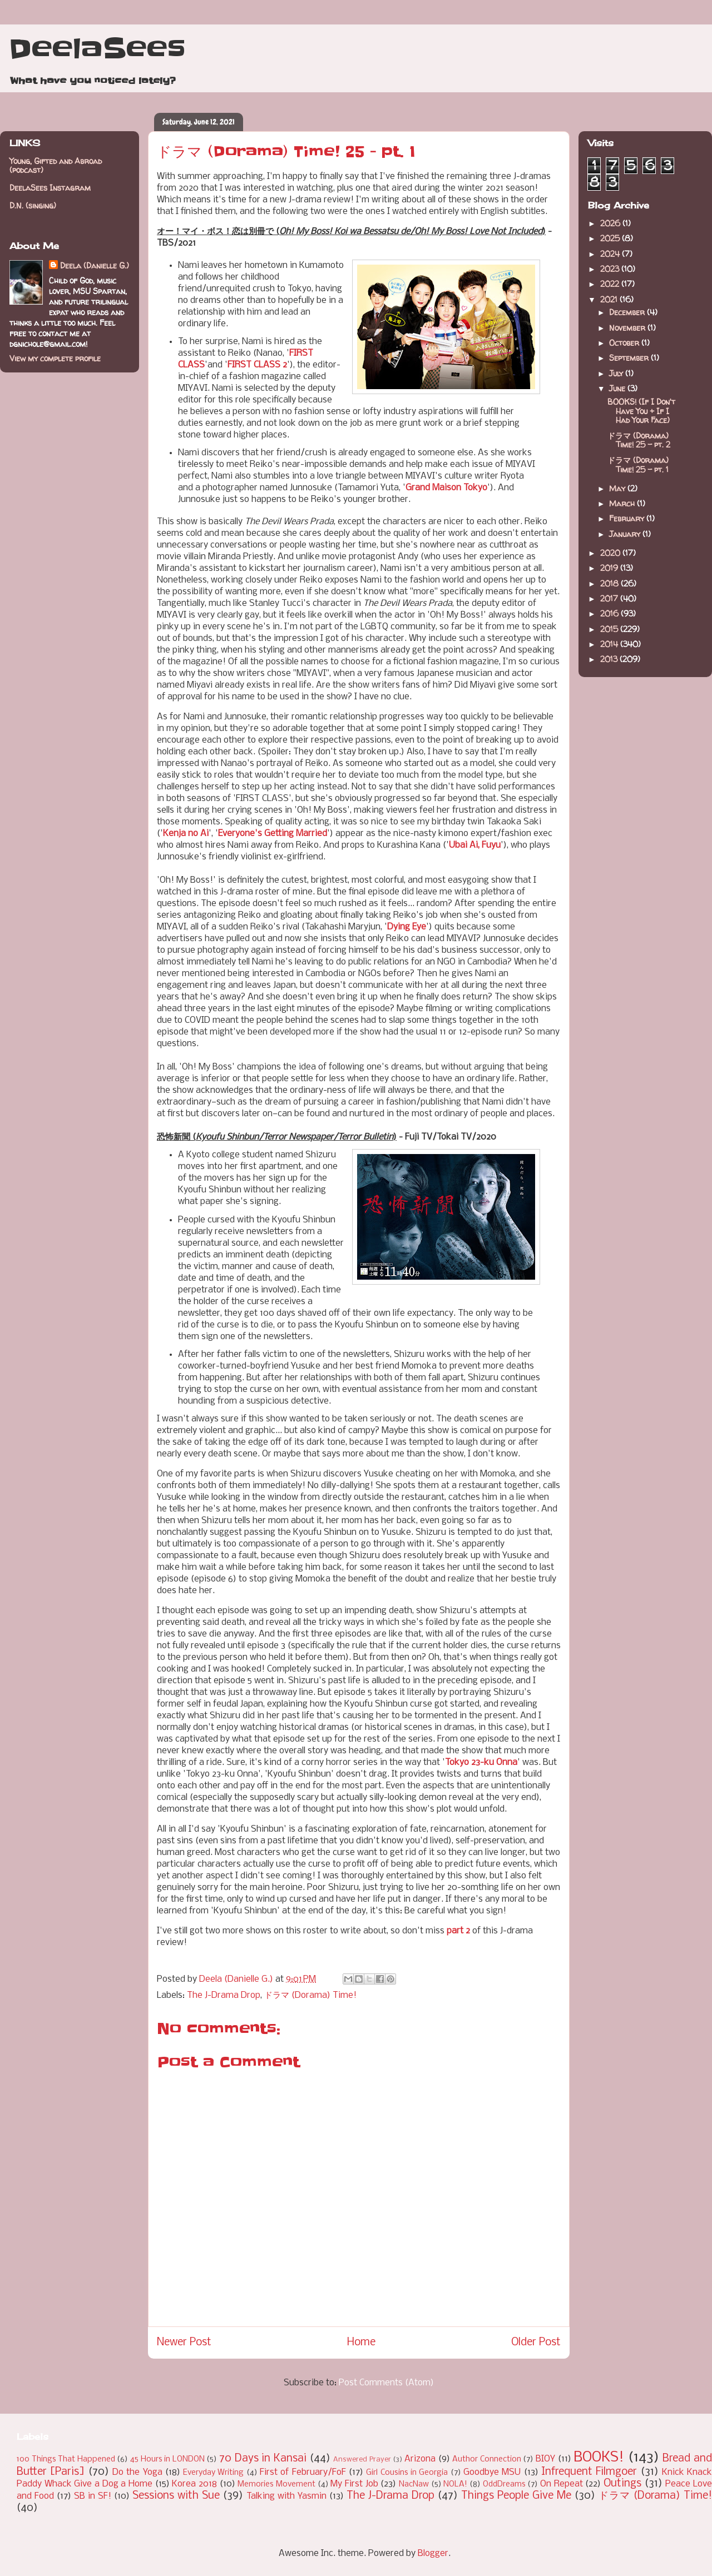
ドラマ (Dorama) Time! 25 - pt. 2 (638, 440)
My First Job (354, 2484)
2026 (611, 223)
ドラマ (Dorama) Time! (310, 1995)
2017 (610, 598)
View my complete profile (55, 358)
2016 (610, 613)
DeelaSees (97, 48)
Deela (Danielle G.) (94, 265)
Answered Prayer (362, 2459)
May (618, 488)
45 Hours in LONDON (167, 2459)
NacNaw (414, 2484)
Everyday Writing (213, 2473)
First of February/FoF (303, 2472)
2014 (610, 644)
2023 (610, 268)
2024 (611, 253)
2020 (611, 553)
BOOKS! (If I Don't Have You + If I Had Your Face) (641, 411)
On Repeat (561, 2484)
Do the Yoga (137, 2472)
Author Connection (486, 2459)
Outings (622, 2483)
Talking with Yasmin (286, 2496)
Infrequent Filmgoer (589, 2472)
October (625, 342)
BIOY (545, 2459)
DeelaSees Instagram (50, 187)
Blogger (433, 2553)
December (628, 312)
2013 (610, 659)
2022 (610, 284)
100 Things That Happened (66, 2459)
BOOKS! (598, 2457)
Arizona (420, 2459)
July (617, 373)
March (623, 503)
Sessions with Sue (176, 2496)
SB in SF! (92, 2496)
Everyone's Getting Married (272, 833)
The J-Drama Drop (223, 1995)
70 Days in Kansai (262, 2458)
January (625, 534)
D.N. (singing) (32, 205)
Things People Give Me (516, 2496)
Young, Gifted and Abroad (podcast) (55, 166)
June (618, 388)
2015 (610, 629)
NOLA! (455, 2484)
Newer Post (184, 2342)
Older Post (536, 2342)
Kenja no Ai (186, 833)
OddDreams (504, 2484)
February (627, 518)
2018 (610, 583)
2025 (611, 238)
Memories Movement (276, 2484)
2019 (610, 568)
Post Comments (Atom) (386, 2383)
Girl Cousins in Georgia (407, 2473)
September (630, 357)
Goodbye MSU (492, 2472)
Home (361, 2342)
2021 (610, 299)
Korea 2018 (194, 2484)
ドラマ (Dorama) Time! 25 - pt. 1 (638, 465)
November (628, 327)
